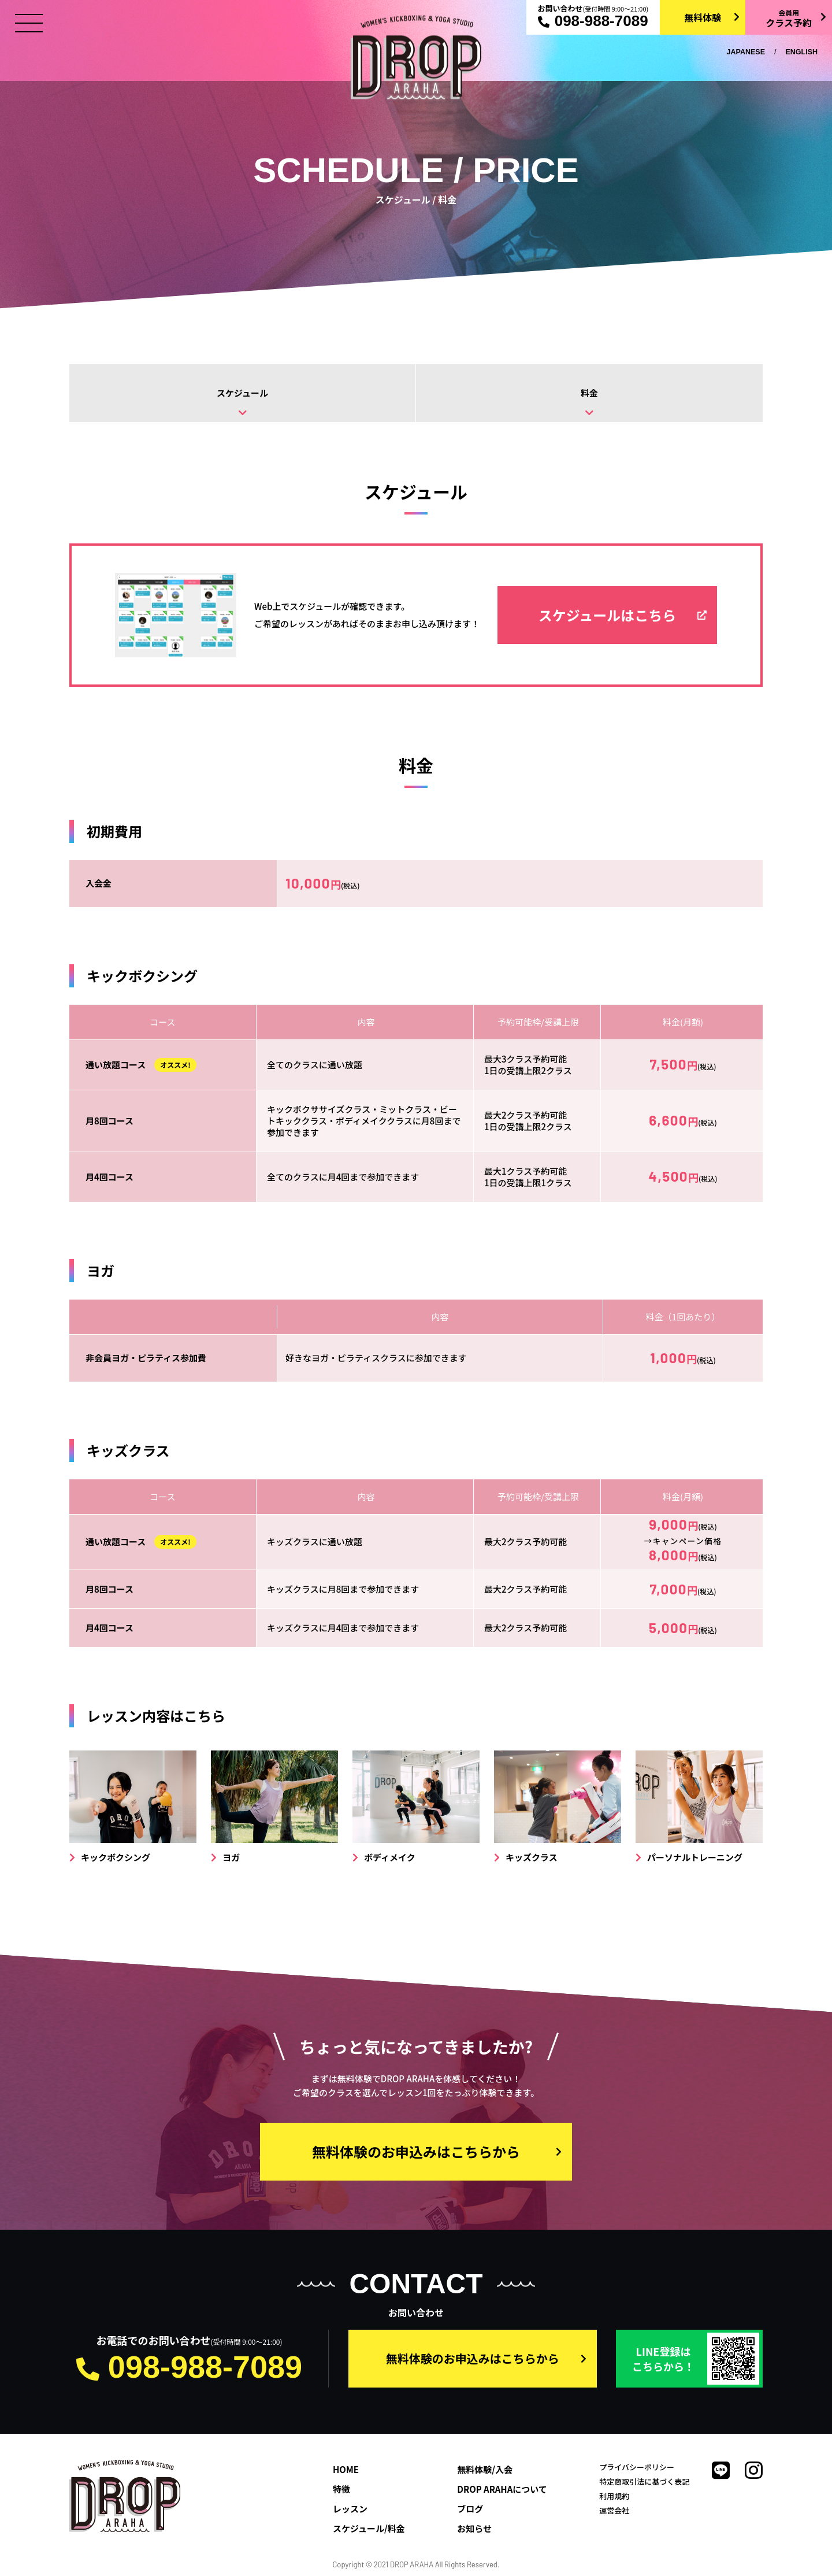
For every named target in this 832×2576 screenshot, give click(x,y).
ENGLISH (801, 52)
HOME (346, 2469)
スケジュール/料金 (369, 2528)
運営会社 (614, 2510)
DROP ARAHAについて (502, 2489)
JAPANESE (746, 52)
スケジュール (242, 393)
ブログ (470, 2509)
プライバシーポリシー (636, 2467)
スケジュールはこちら (607, 615)
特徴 (341, 2489)
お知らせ (474, 2528)
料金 (589, 393)
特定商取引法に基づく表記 (644, 2481)
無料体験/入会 (484, 2469)
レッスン (350, 2509)
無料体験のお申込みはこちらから (416, 2151)
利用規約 (614, 2495)
